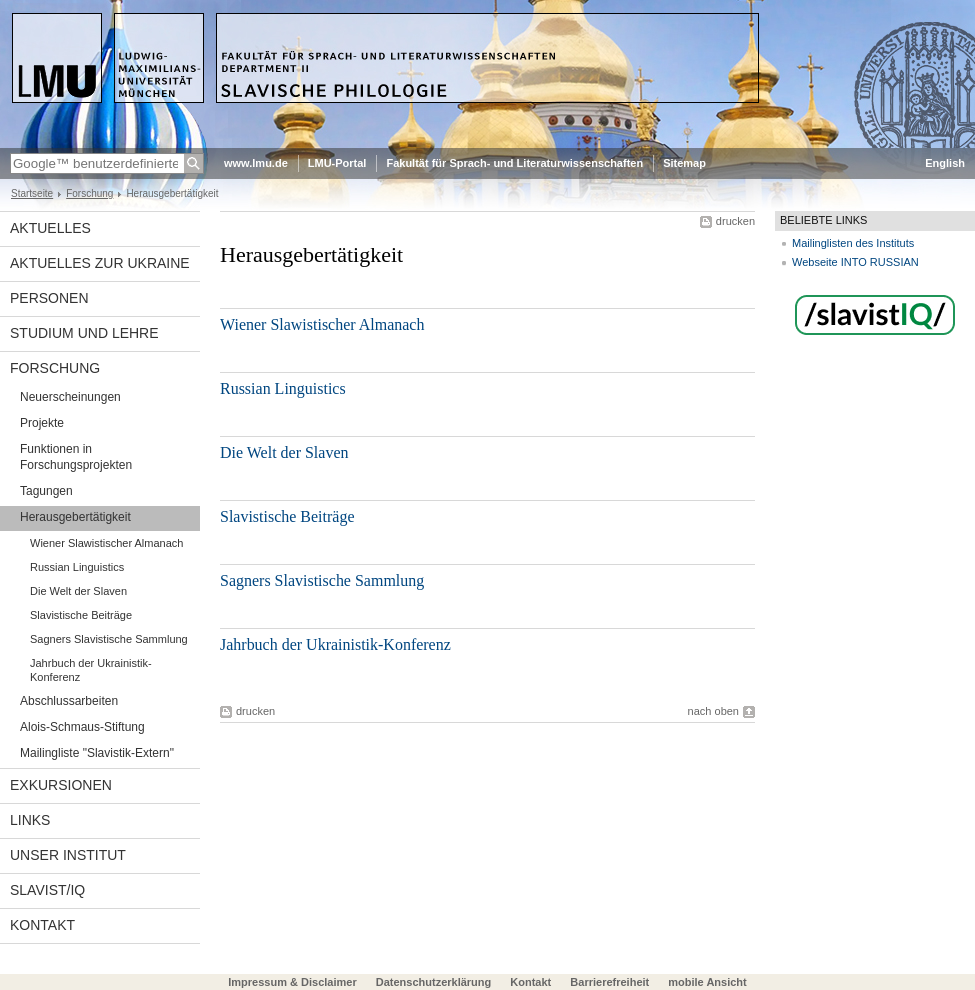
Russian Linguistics (77, 567)
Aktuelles (50, 228)
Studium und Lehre (84, 333)
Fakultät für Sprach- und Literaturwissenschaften (514, 163)
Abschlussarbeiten (69, 701)
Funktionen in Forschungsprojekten (76, 457)
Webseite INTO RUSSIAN (855, 262)
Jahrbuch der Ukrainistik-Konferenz (91, 670)
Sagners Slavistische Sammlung (109, 639)
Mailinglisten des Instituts (853, 243)
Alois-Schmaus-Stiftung (82, 727)
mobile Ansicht (707, 982)
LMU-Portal (337, 163)
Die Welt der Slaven (78, 591)
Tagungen (46, 491)
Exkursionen (61, 785)
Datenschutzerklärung (434, 982)
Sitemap (684, 163)
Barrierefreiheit (611, 982)
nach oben (713, 711)
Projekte (42, 423)
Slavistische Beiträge (81, 615)
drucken (735, 221)
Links (30, 820)
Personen (49, 298)
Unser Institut (68, 855)
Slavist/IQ (47, 890)
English (945, 163)
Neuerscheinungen (70, 397)
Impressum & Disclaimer (292, 982)
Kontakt (42, 925)
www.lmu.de (256, 163)
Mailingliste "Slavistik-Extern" (97, 753)
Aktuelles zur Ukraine (100, 263)
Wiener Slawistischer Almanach (106, 543)
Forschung (89, 193)
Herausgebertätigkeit (75, 517)
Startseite (32, 193)
